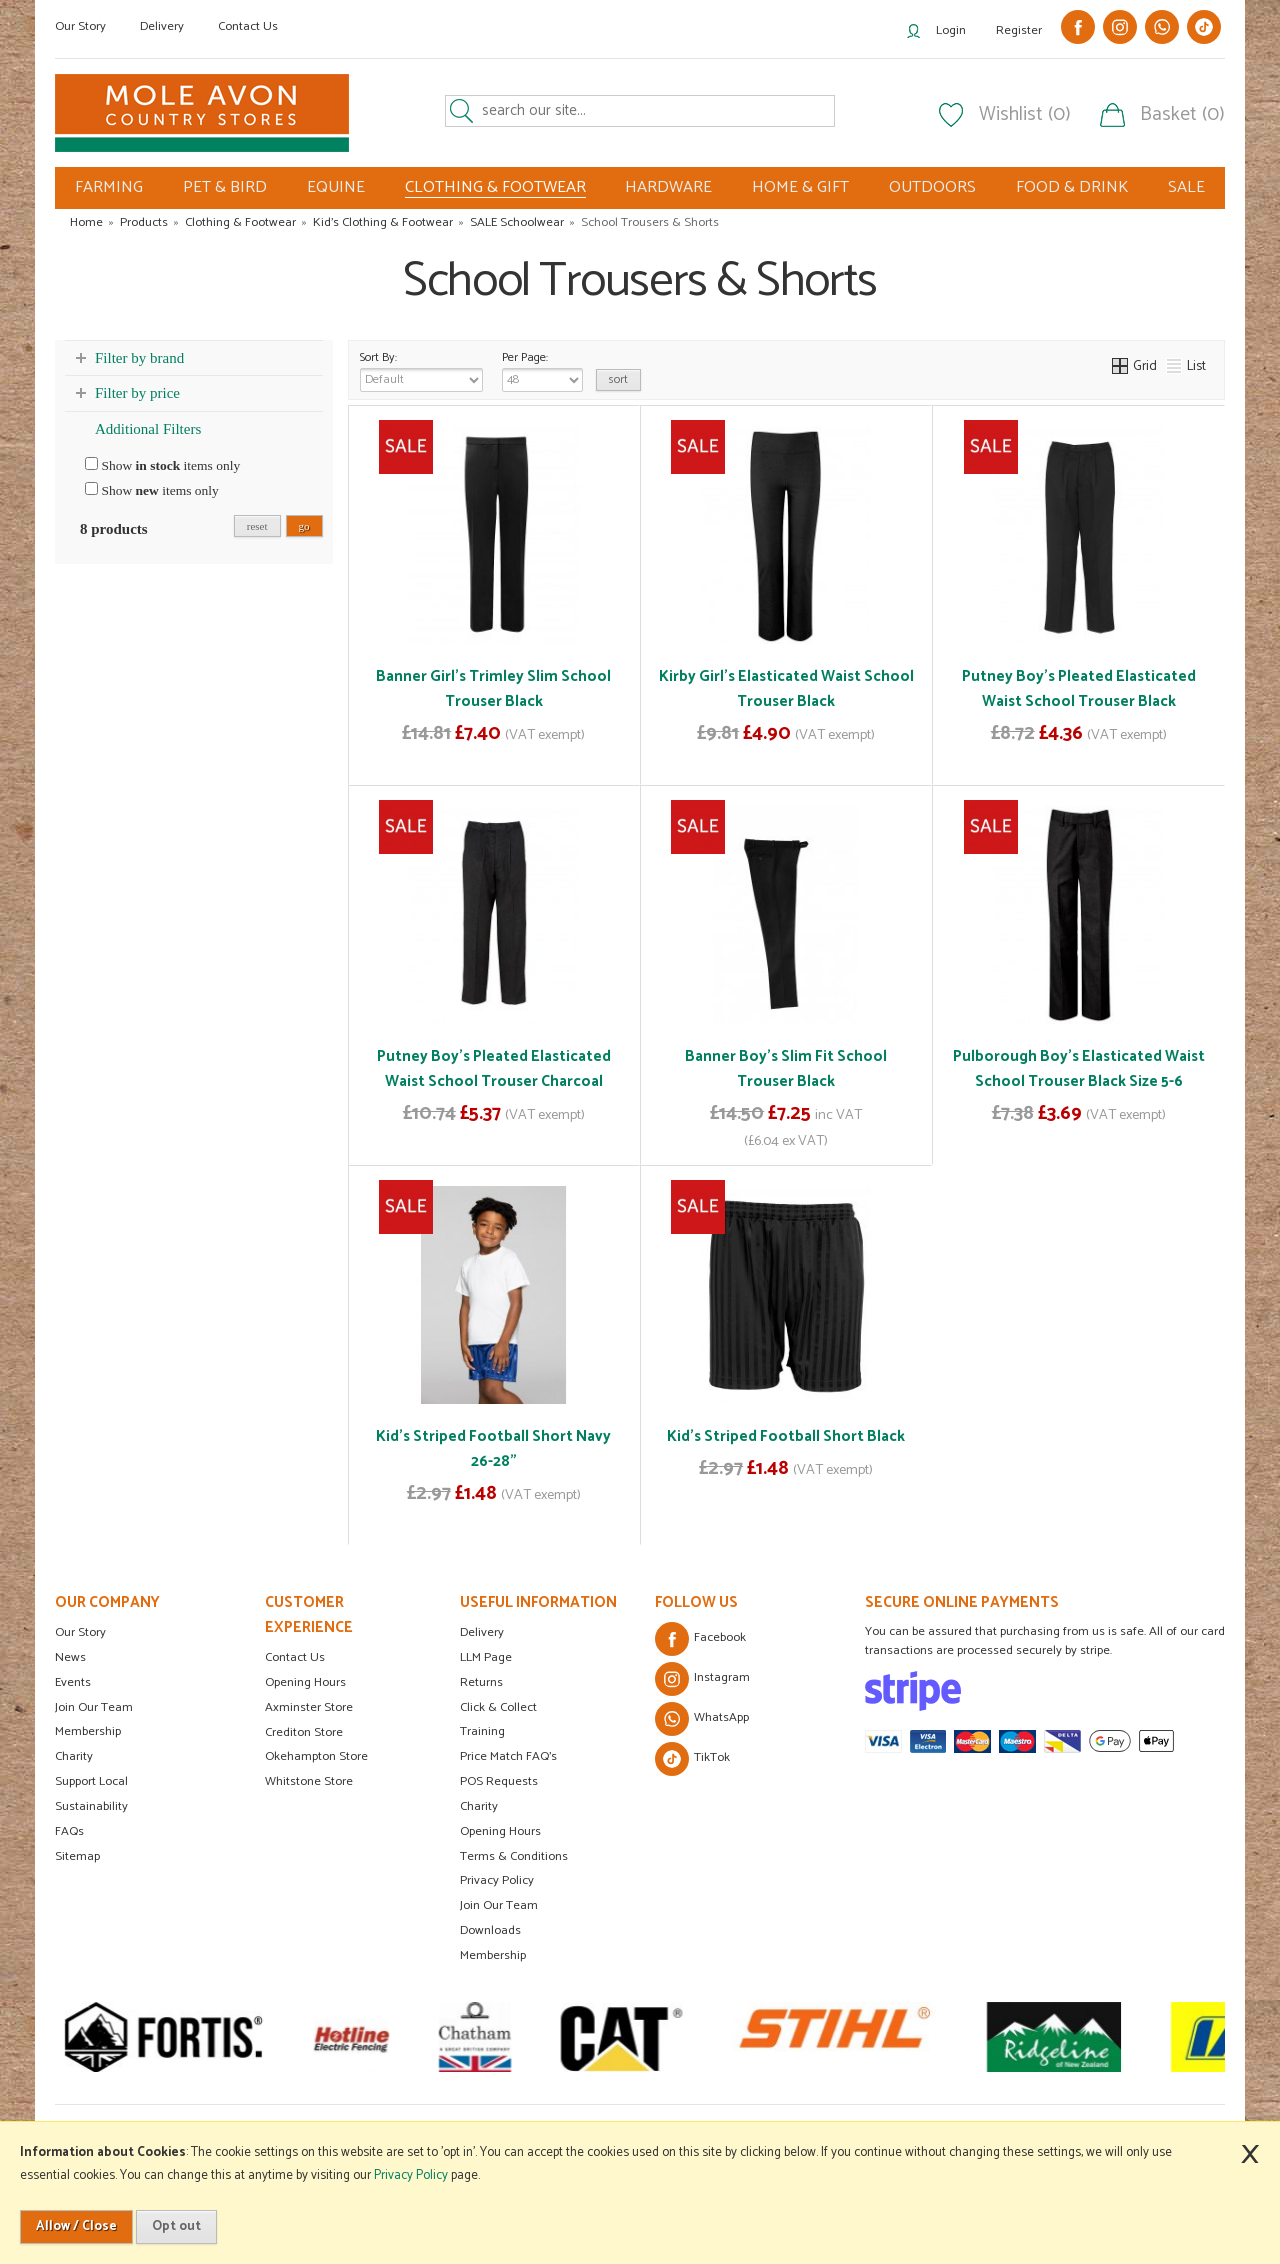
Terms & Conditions (514, 1856)
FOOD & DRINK (1072, 187)
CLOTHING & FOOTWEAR (495, 188)
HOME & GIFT (800, 187)
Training (482, 1731)
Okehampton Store (316, 1756)
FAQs (69, 1831)
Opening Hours (305, 1682)
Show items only (162, 465)
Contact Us (248, 26)
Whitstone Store (309, 1781)
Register (1019, 30)
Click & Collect (498, 1707)
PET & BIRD (225, 187)
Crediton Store (304, 1732)
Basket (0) (1182, 115)
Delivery (162, 26)
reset (257, 526)
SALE (1186, 187)
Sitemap (77, 1856)
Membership (88, 1731)
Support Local (91, 1781)
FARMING (109, 187)
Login (951, 30)
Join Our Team (94, 1707)
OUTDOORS (932, 187)
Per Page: (542, 370)
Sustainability (91, 1806)
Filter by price (137, 393)
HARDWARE (668, 187)
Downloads (490, 1930)
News (70, 1657)
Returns (481, 1682)
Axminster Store (309, 1707)
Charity (74, 1756)
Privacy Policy (497, 1880)
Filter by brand (139, 358)
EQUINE (336, 187)
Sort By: (421, 370)
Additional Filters (148, 429)
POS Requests (499, 1781)
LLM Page (486, 1657)
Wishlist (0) (1025, 115)
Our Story (80, 26)
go (304, 526)
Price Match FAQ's (508, 1756)
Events (73, 1682)
